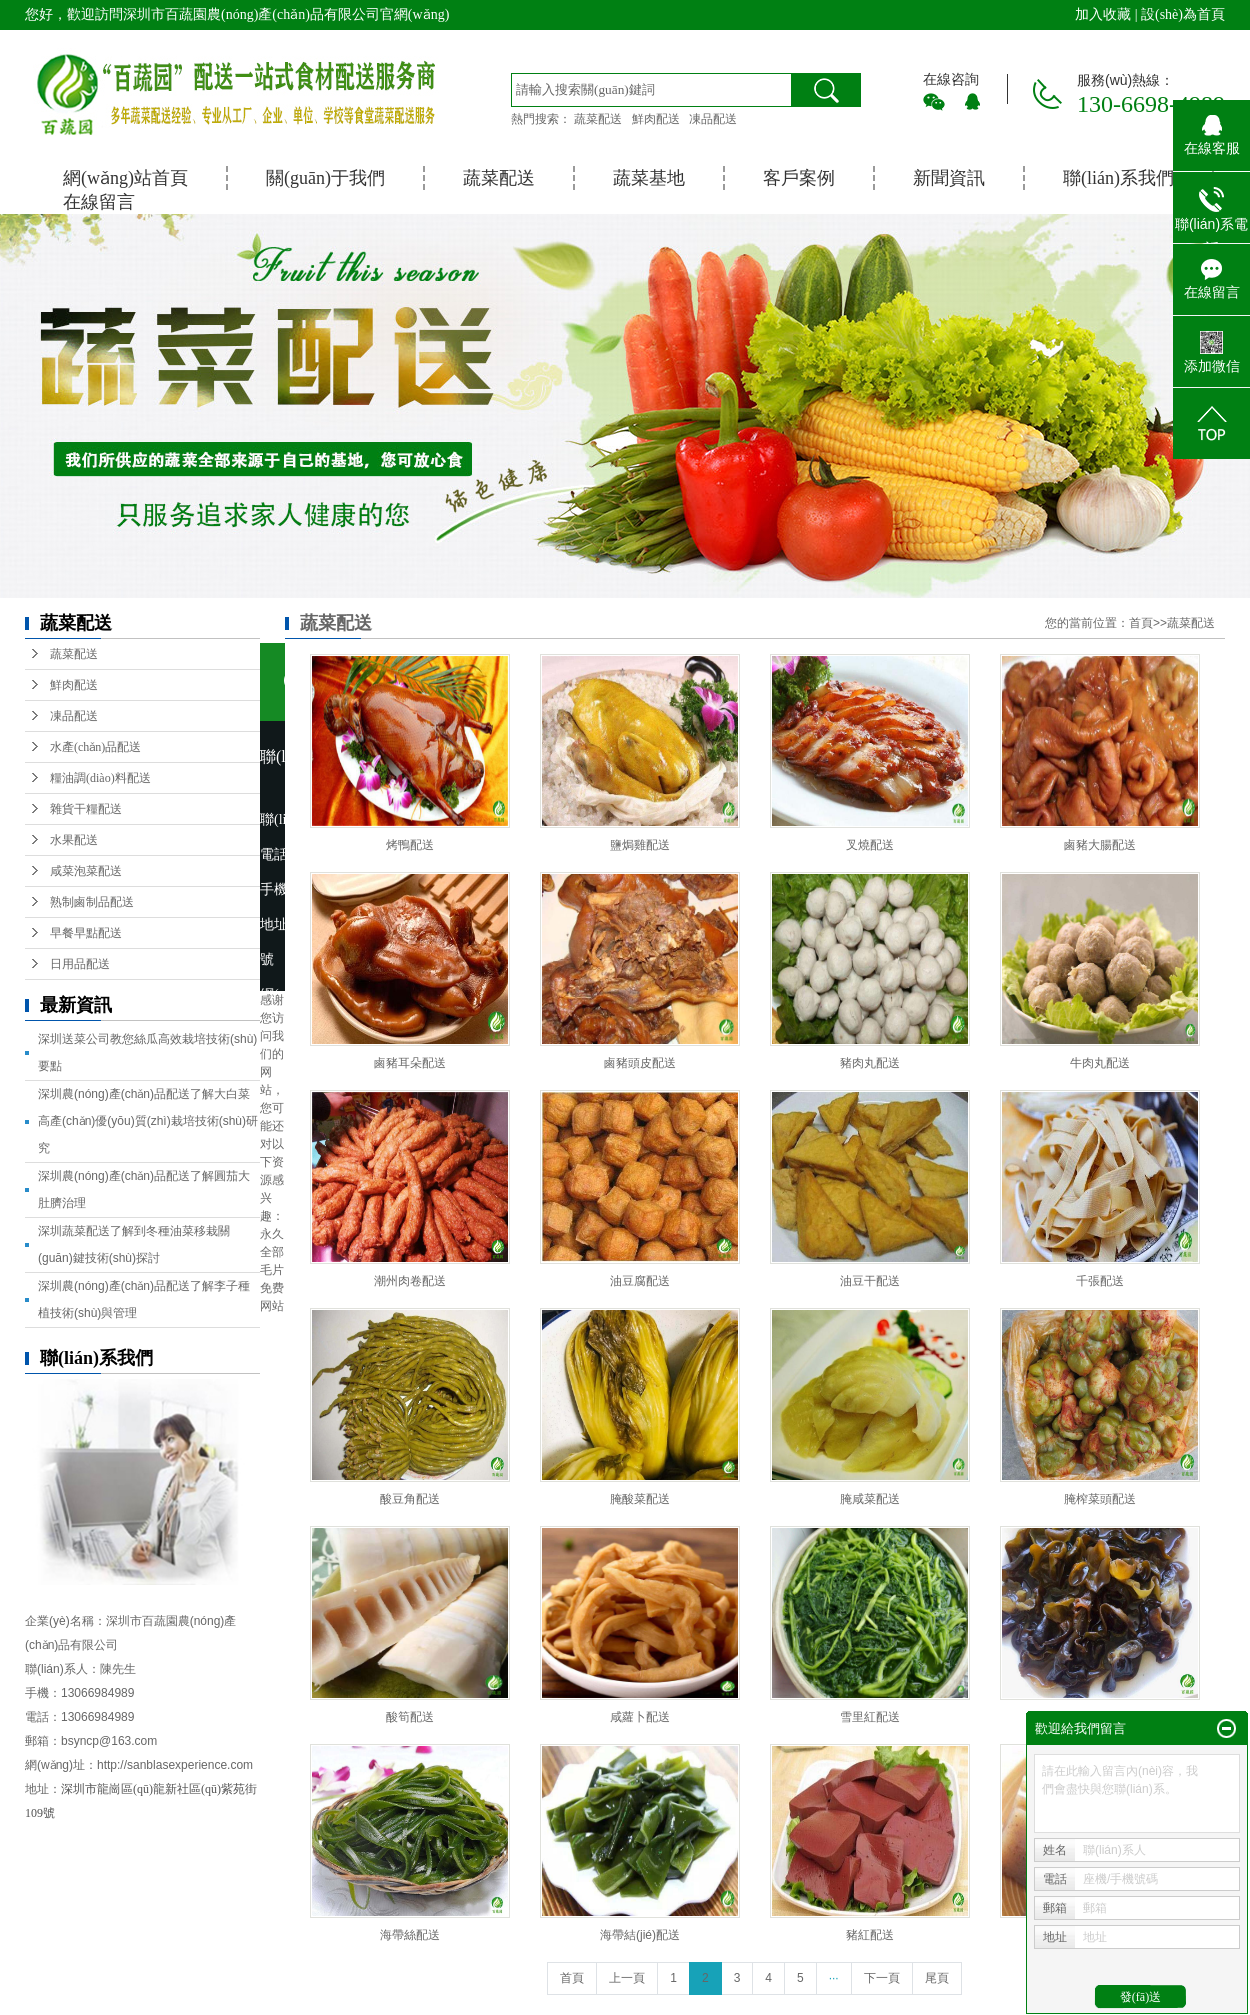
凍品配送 (713, 119)
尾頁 (937, 1978)
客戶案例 (799, 178)
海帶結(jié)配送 (640, 1935)
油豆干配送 (870, 1281)
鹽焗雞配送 (640, 845)
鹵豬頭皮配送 (640, 1063)
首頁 (1141, 623)
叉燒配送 (870, 845)
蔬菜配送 (598, 119)
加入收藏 (1103, 14)
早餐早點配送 (86, 933)
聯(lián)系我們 (1118, 178)
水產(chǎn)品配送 (95, 747)
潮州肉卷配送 (410, 1281)
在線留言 (99, 202)
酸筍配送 (410, 1717)
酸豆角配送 (410, 1499)
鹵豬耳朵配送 (410, 1063)
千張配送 (1100, 1281)
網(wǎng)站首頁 (125, 178)
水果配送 (74, 840)
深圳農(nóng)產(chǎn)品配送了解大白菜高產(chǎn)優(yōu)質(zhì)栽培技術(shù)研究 (148, 1121)
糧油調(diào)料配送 (100, 778)
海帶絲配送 (410, 1935)
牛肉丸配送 (1100, 1063)
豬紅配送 (870, 1935)
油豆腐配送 (640, 1281)
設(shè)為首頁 (1183, 14)
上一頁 (627, 1978)
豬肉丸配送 (870, 1063)
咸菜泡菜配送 (86, 871)
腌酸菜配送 (640, 1499)
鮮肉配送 (656, 119)
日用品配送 (80, 964)
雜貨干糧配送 (86, 809)
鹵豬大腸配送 (1100, 845)
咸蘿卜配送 (640, 1717)
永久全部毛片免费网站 (272, 1270)
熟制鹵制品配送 (92, 902)
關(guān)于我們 (325, 178)
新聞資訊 (949, 178)
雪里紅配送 (870, 1717)
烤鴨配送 (410, 845)
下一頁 (882, 1978)
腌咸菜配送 (870, 1499)
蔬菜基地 (649, 178)
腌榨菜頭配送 (1100, 1499)
